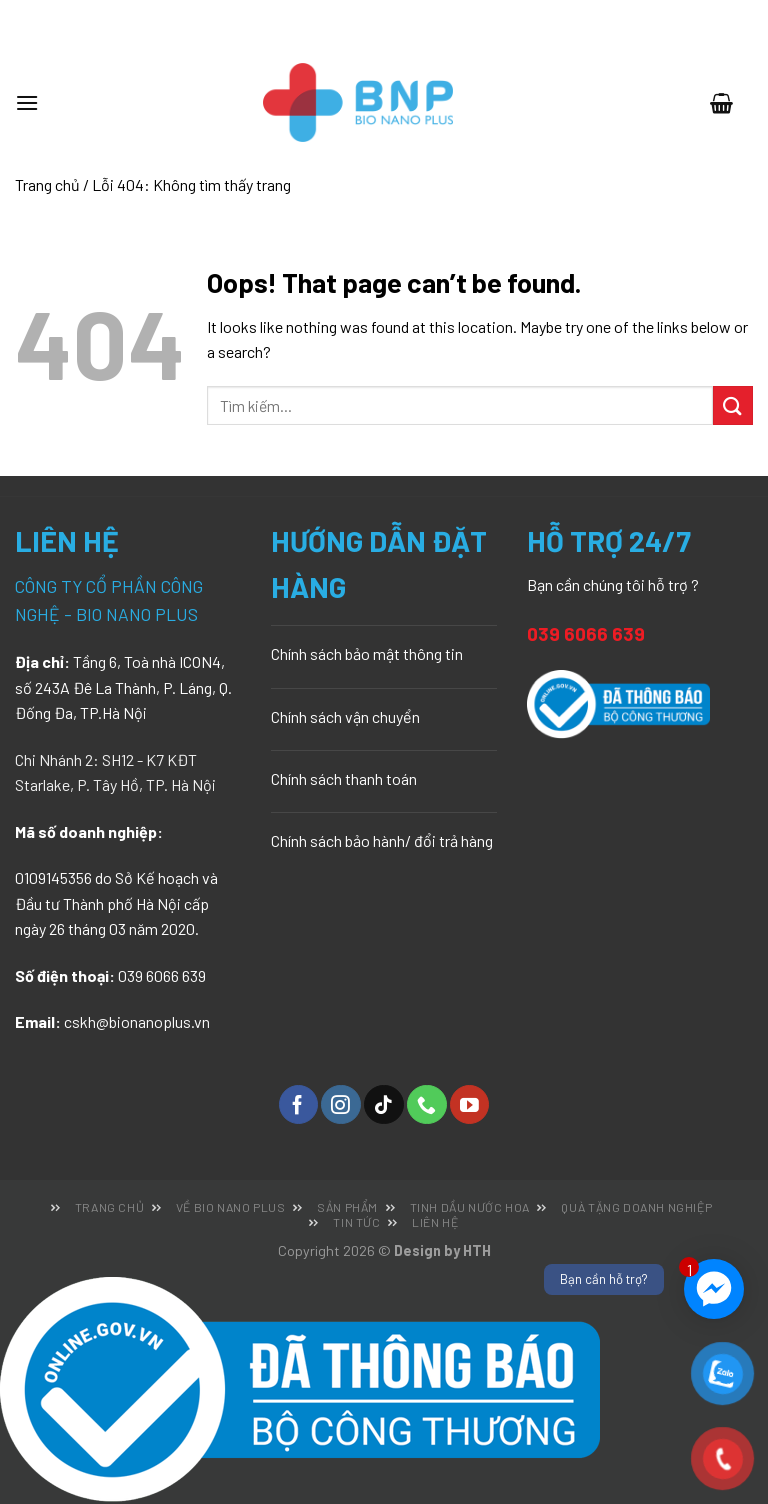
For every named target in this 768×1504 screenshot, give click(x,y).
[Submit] (733, 405)
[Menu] (37, 102)
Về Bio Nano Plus (231, 1207)
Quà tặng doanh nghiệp (636, 1207)
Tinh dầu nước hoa (470, 1207)
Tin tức (356, 1222)
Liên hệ (435, 1222)
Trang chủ (47, 184)
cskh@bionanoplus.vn (137, 1021)
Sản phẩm (347, 1207)
